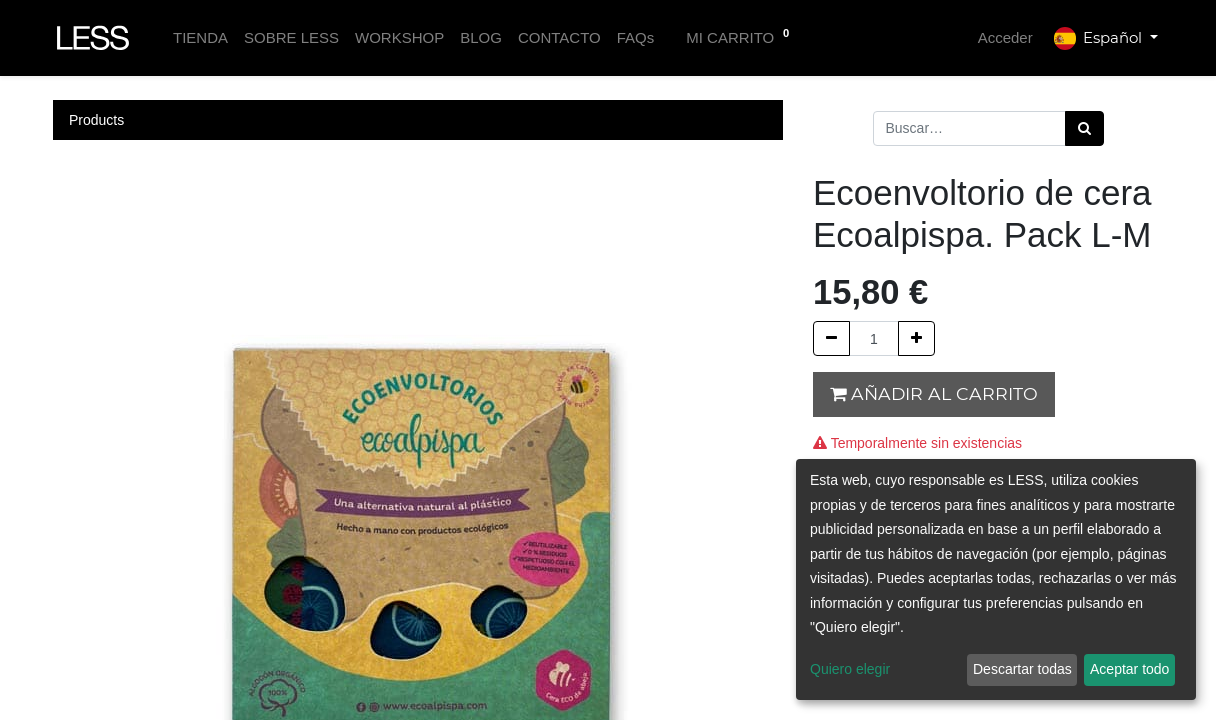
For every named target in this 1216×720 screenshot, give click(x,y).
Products (96, 120)
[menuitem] (200, 38)
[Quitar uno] (831, 338)
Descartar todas (1022, 669)
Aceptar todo (1129, 669)
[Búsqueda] (1084, 128)
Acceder (1005, 37)
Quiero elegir (850, 669)
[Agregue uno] (916, 338)
